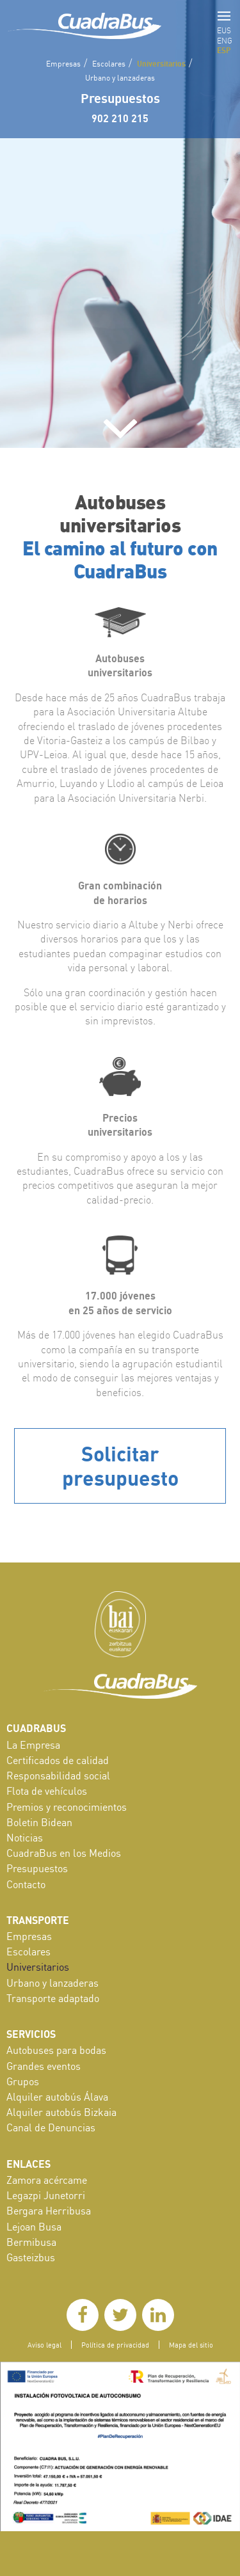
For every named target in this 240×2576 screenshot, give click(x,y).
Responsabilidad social (58, 1775)
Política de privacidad (115, 2345)
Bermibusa (31, 2242)
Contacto (25, 1884)
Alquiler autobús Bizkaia (61, 2112)
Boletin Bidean (39, 1822)
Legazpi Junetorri (45, 2195)
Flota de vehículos (46, 1791)
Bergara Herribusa (48, 2210)
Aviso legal (44, 2345)
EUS (224, 30)
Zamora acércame (46, 2180)
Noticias (24, 1837)
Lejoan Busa (33, 2226)
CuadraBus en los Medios (63, 1853)
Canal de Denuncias (50, 2127)
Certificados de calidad (57, 1760)
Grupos (22, 2081)
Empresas (63, 63)
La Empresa (33, 1744)
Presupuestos (120, 98)
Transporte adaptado (52, 1998)
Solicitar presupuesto (120, 1465)
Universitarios (161, 63)
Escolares (108, 63)
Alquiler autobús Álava (57, 2096)
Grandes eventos (43, 2066)
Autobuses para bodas (56, 2050)
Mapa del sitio (191, 2345)
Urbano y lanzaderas (120, 78)
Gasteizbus (30, 2257)
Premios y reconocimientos (66, 1807)
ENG (224, 40)
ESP (224, 49)
